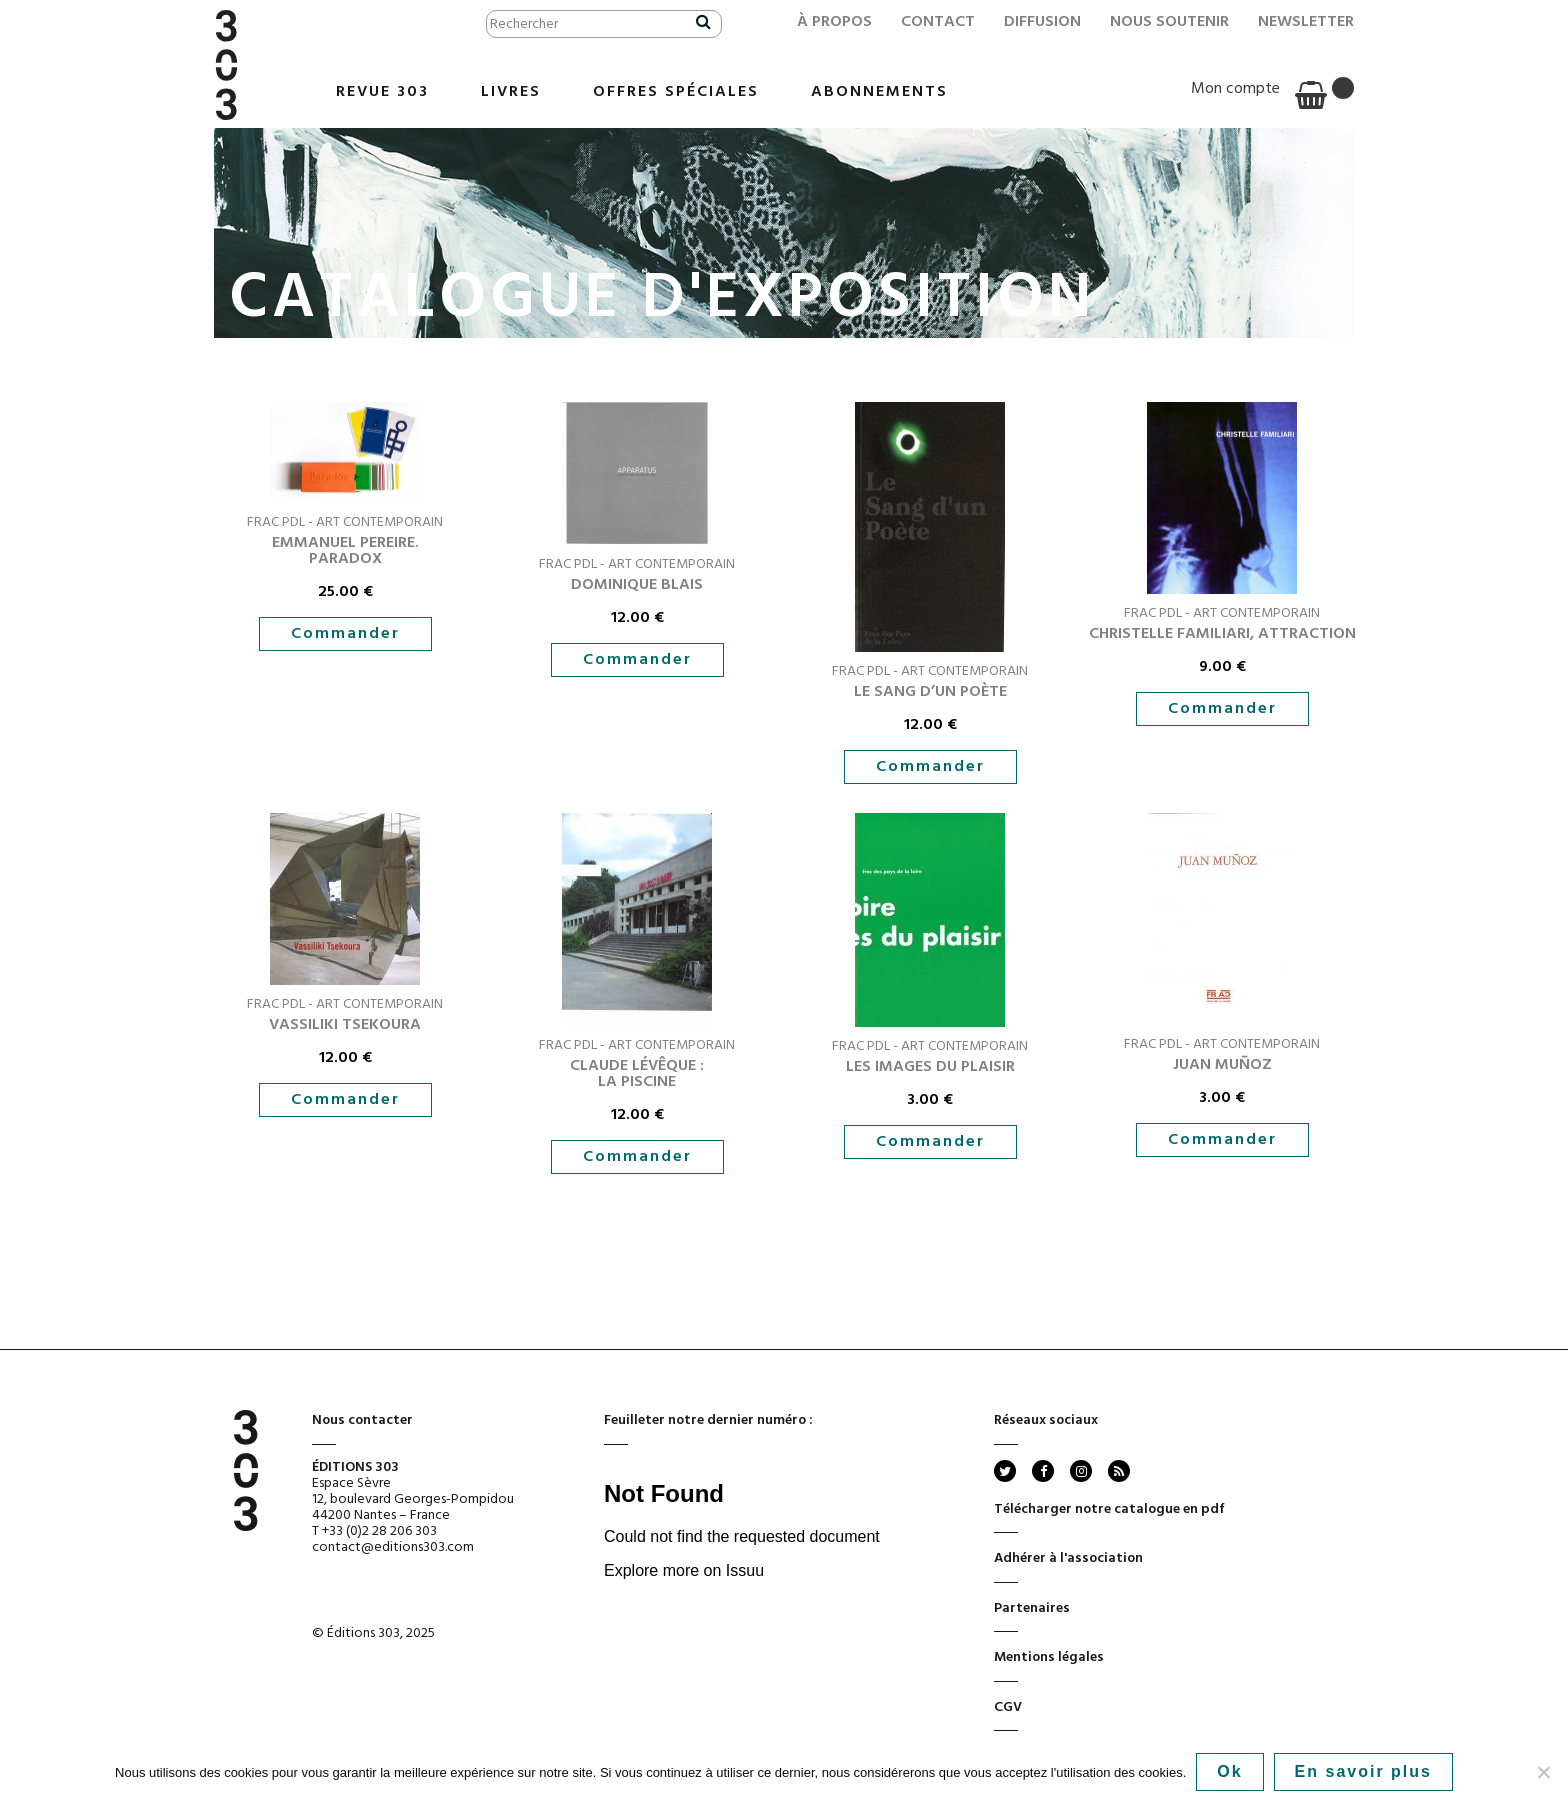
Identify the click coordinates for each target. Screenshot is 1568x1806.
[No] (1543, 1772)
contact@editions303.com (393, 1547)
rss (1117, 1471)
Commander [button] (345, 634)
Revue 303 (382, 92)
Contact (938, 22)
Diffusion (1042, 22)
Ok (1229, 1771)
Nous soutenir (1169, 22)
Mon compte (1235, 89)
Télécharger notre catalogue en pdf (1109, 1516)
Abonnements (879, 92)
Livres (511, 92)
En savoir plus (1363, 1771)
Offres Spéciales (676, 92)
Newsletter (1306, 22)
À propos (834, 22)
